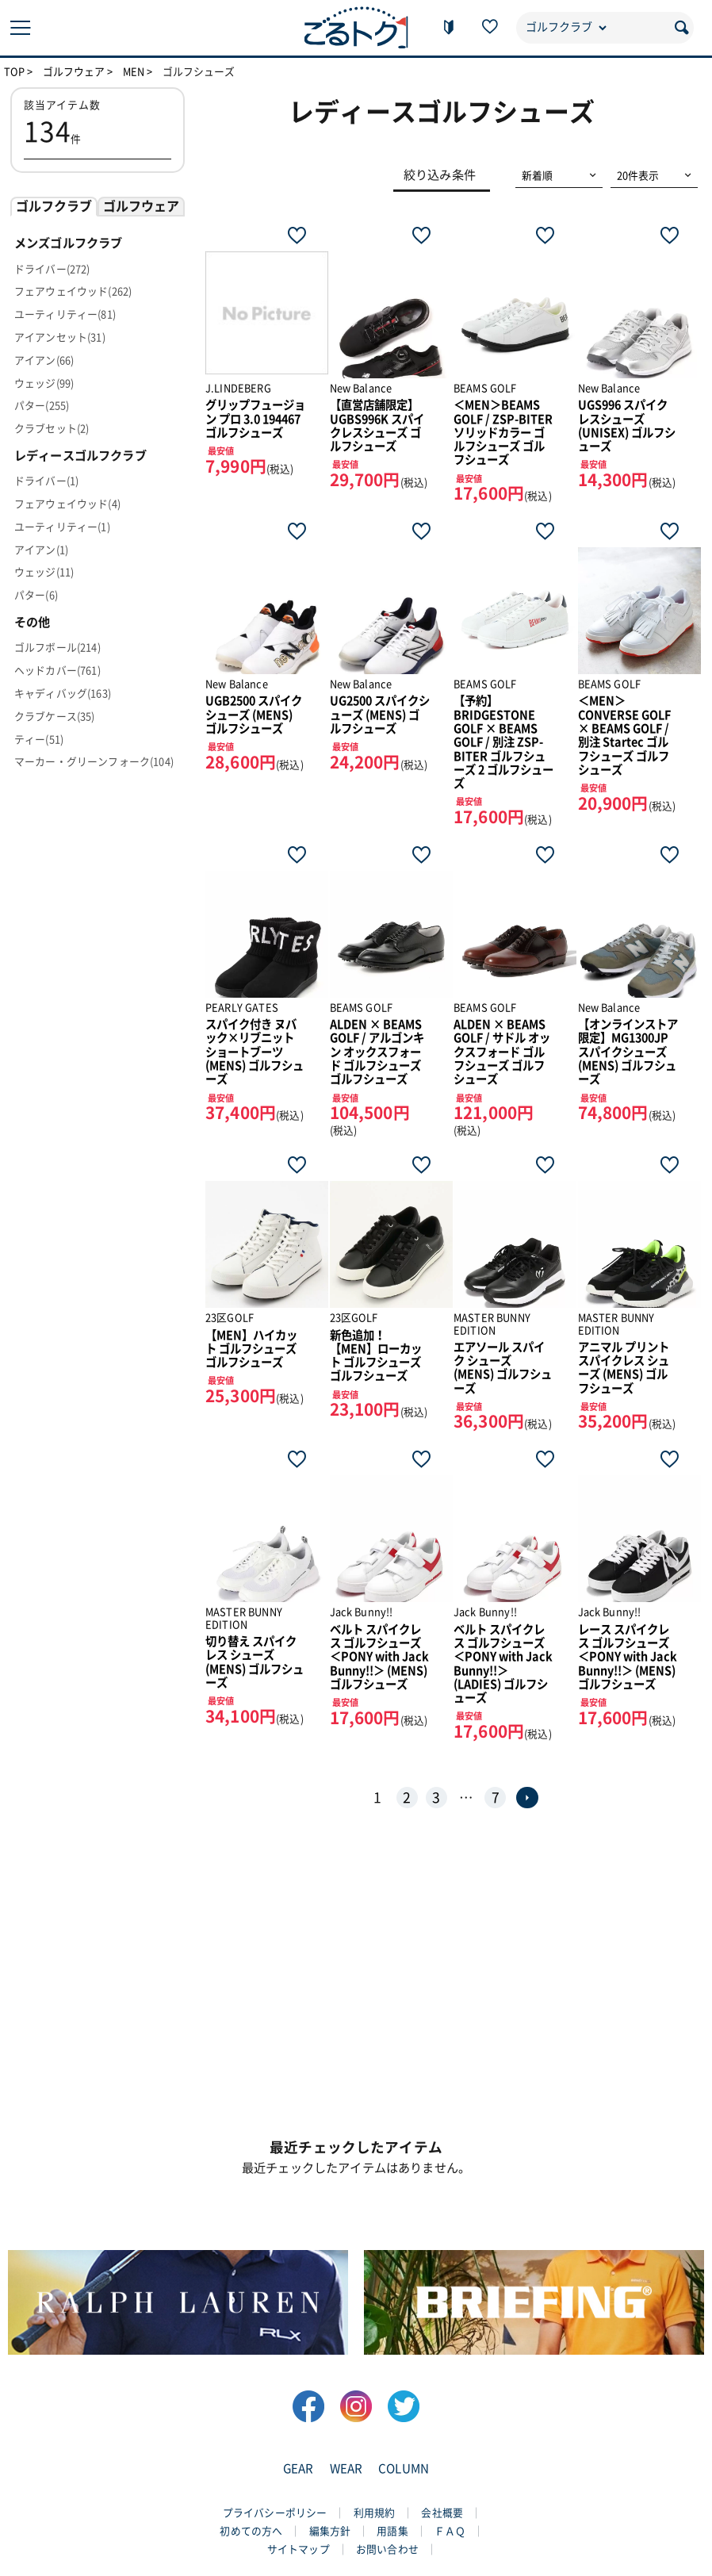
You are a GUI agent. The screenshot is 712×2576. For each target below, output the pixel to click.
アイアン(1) (41, 550)
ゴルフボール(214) (57, 647)
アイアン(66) (44, 360)
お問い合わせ (387, 2549)
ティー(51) (38, 739)
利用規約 (375, 2513)
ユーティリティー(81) (65, 314)
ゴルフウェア (74, 72)
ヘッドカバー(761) (57, 670)
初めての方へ (251, 2531)
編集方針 (330, 2531)
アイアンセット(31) (59, 337)
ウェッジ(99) (44, 383)
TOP (14, 72)
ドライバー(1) (46, 481)
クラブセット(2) (51, 429)
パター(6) (36, 595)
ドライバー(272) (52, 269)
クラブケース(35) (54, 716)
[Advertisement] (356, 1980)
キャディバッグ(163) (62, 693)
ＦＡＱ (449, 2531)
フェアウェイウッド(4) (67, 504)
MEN (133, 72)
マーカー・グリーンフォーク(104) (94, 762)
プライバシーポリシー (275, 2513)
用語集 (392, 2531)
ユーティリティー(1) (62, 527)
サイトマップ (298, 2549)
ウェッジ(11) (44, 572)
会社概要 (442, 2513)
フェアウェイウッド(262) (73, 291)
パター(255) (41, 406)
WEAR (346, 2468)
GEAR (298, 2468)
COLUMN (403, 2468)
